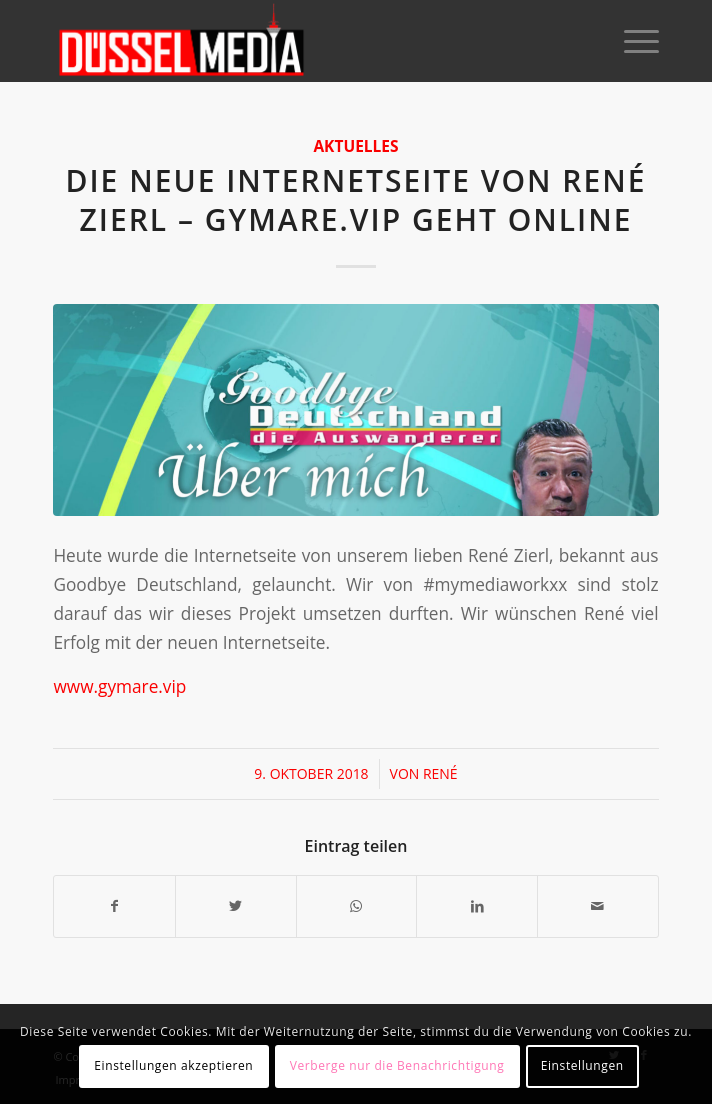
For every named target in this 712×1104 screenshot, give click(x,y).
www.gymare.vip (119, 686)
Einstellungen (582, 1065)
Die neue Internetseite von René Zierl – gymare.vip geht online (355, 200)
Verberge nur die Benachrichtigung (397, 1065)
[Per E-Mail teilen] (598, 906)
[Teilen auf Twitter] (236, 906)
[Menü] (631, 41)
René (440, 773)
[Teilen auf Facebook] (114, 906)
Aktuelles (355, 146)
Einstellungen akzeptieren (173, 1065)
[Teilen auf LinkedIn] (477, 906)
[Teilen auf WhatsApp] (357, 906)
